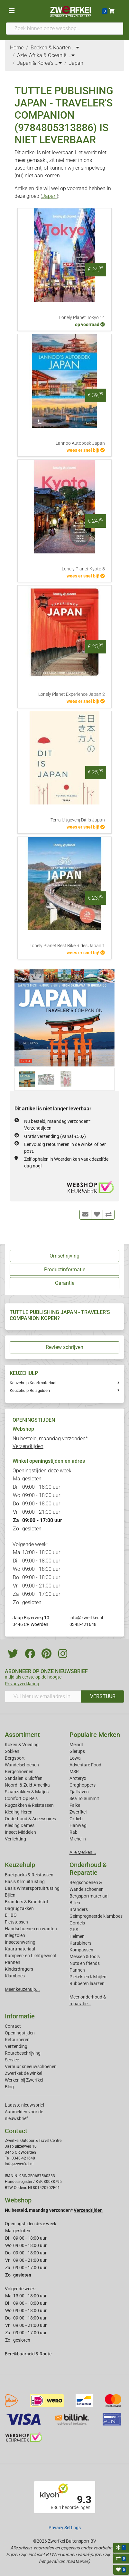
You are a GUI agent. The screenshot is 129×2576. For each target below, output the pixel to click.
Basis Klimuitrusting (25, 1881)
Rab (73, 1832)
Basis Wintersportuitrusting (32, 1888)
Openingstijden (20, 2032)
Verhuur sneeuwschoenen (31, 2066)
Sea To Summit (84, 1798)
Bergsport (15, 1758)
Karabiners (80, 1943)
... (75, 48)
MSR (74, 1771)
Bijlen (10, 1895)
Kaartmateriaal (20, 1948)
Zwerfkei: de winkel (23, 2073)
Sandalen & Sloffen (23, 1778)
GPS (73, 1929)
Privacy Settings (65, 2527)
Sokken (12, 1751)
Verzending (16, 2046)
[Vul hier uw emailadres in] (43, 1696)
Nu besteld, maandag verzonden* (54, 2210)
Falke (74, 1805)
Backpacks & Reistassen (29, 1874)
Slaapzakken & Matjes (27, 1791)
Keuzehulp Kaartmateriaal (33, 1382)
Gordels (77, 1922)
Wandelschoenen (22, 1764)
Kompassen (81, 1949)
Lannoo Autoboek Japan (80, 443)
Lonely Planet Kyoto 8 (83, 569)
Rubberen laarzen (87, 1983)
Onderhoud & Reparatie (88, 1868)
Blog (9, 2086)
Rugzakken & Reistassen (29, 1805)
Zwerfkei (78, 1811)
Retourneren (17, 2039)
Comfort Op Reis (21, 1798)
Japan (49, 196)
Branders (78, 1909)
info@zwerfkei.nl (86, 1617)
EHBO (11, 1915)
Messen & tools (84, 1956)
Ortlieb (76, 1818)
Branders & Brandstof (26, 1901)
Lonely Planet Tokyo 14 (82, 317)
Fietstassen (16, 1921)
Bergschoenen (19, 1771)
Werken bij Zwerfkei (24, 2080)
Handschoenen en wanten (31, 1928)
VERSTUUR (102, 1696)
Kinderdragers (19, 1969)
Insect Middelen (20, 1832)
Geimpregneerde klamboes (96, 1916)
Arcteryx (77, 1778)
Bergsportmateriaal (88, 1895)
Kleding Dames (19, 1825)
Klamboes (15, 1975)
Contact (13, 2026)
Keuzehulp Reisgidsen (30, 1390)
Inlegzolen (15, 1935)
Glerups (77, 1751)
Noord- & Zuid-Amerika (27, 1785)
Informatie (20, 2016)
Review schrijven (64, 1347)
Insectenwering (20, 1942)
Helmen (77, 1936)
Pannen (77, 1970)
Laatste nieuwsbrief (24, 2105)
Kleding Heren (18, 1811)
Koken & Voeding (22, 1744)
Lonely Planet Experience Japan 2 (71, 694)
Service (12, 2059)
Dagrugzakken (19, 1908)
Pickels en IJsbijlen (87, 1976)
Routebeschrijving (23, 2053)
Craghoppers (82, 1785)
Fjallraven (79, 1791)
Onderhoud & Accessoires (30, 1818)
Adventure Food (85, 1764)
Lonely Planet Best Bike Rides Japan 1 (67, 945)
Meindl (76, 1744)
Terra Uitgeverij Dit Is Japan (78, 820)
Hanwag (78, 1825)
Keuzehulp (20, 1865)
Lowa (75, 1758)
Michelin (77, 1838)
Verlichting (15, 1838)
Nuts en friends (84, 1963)
